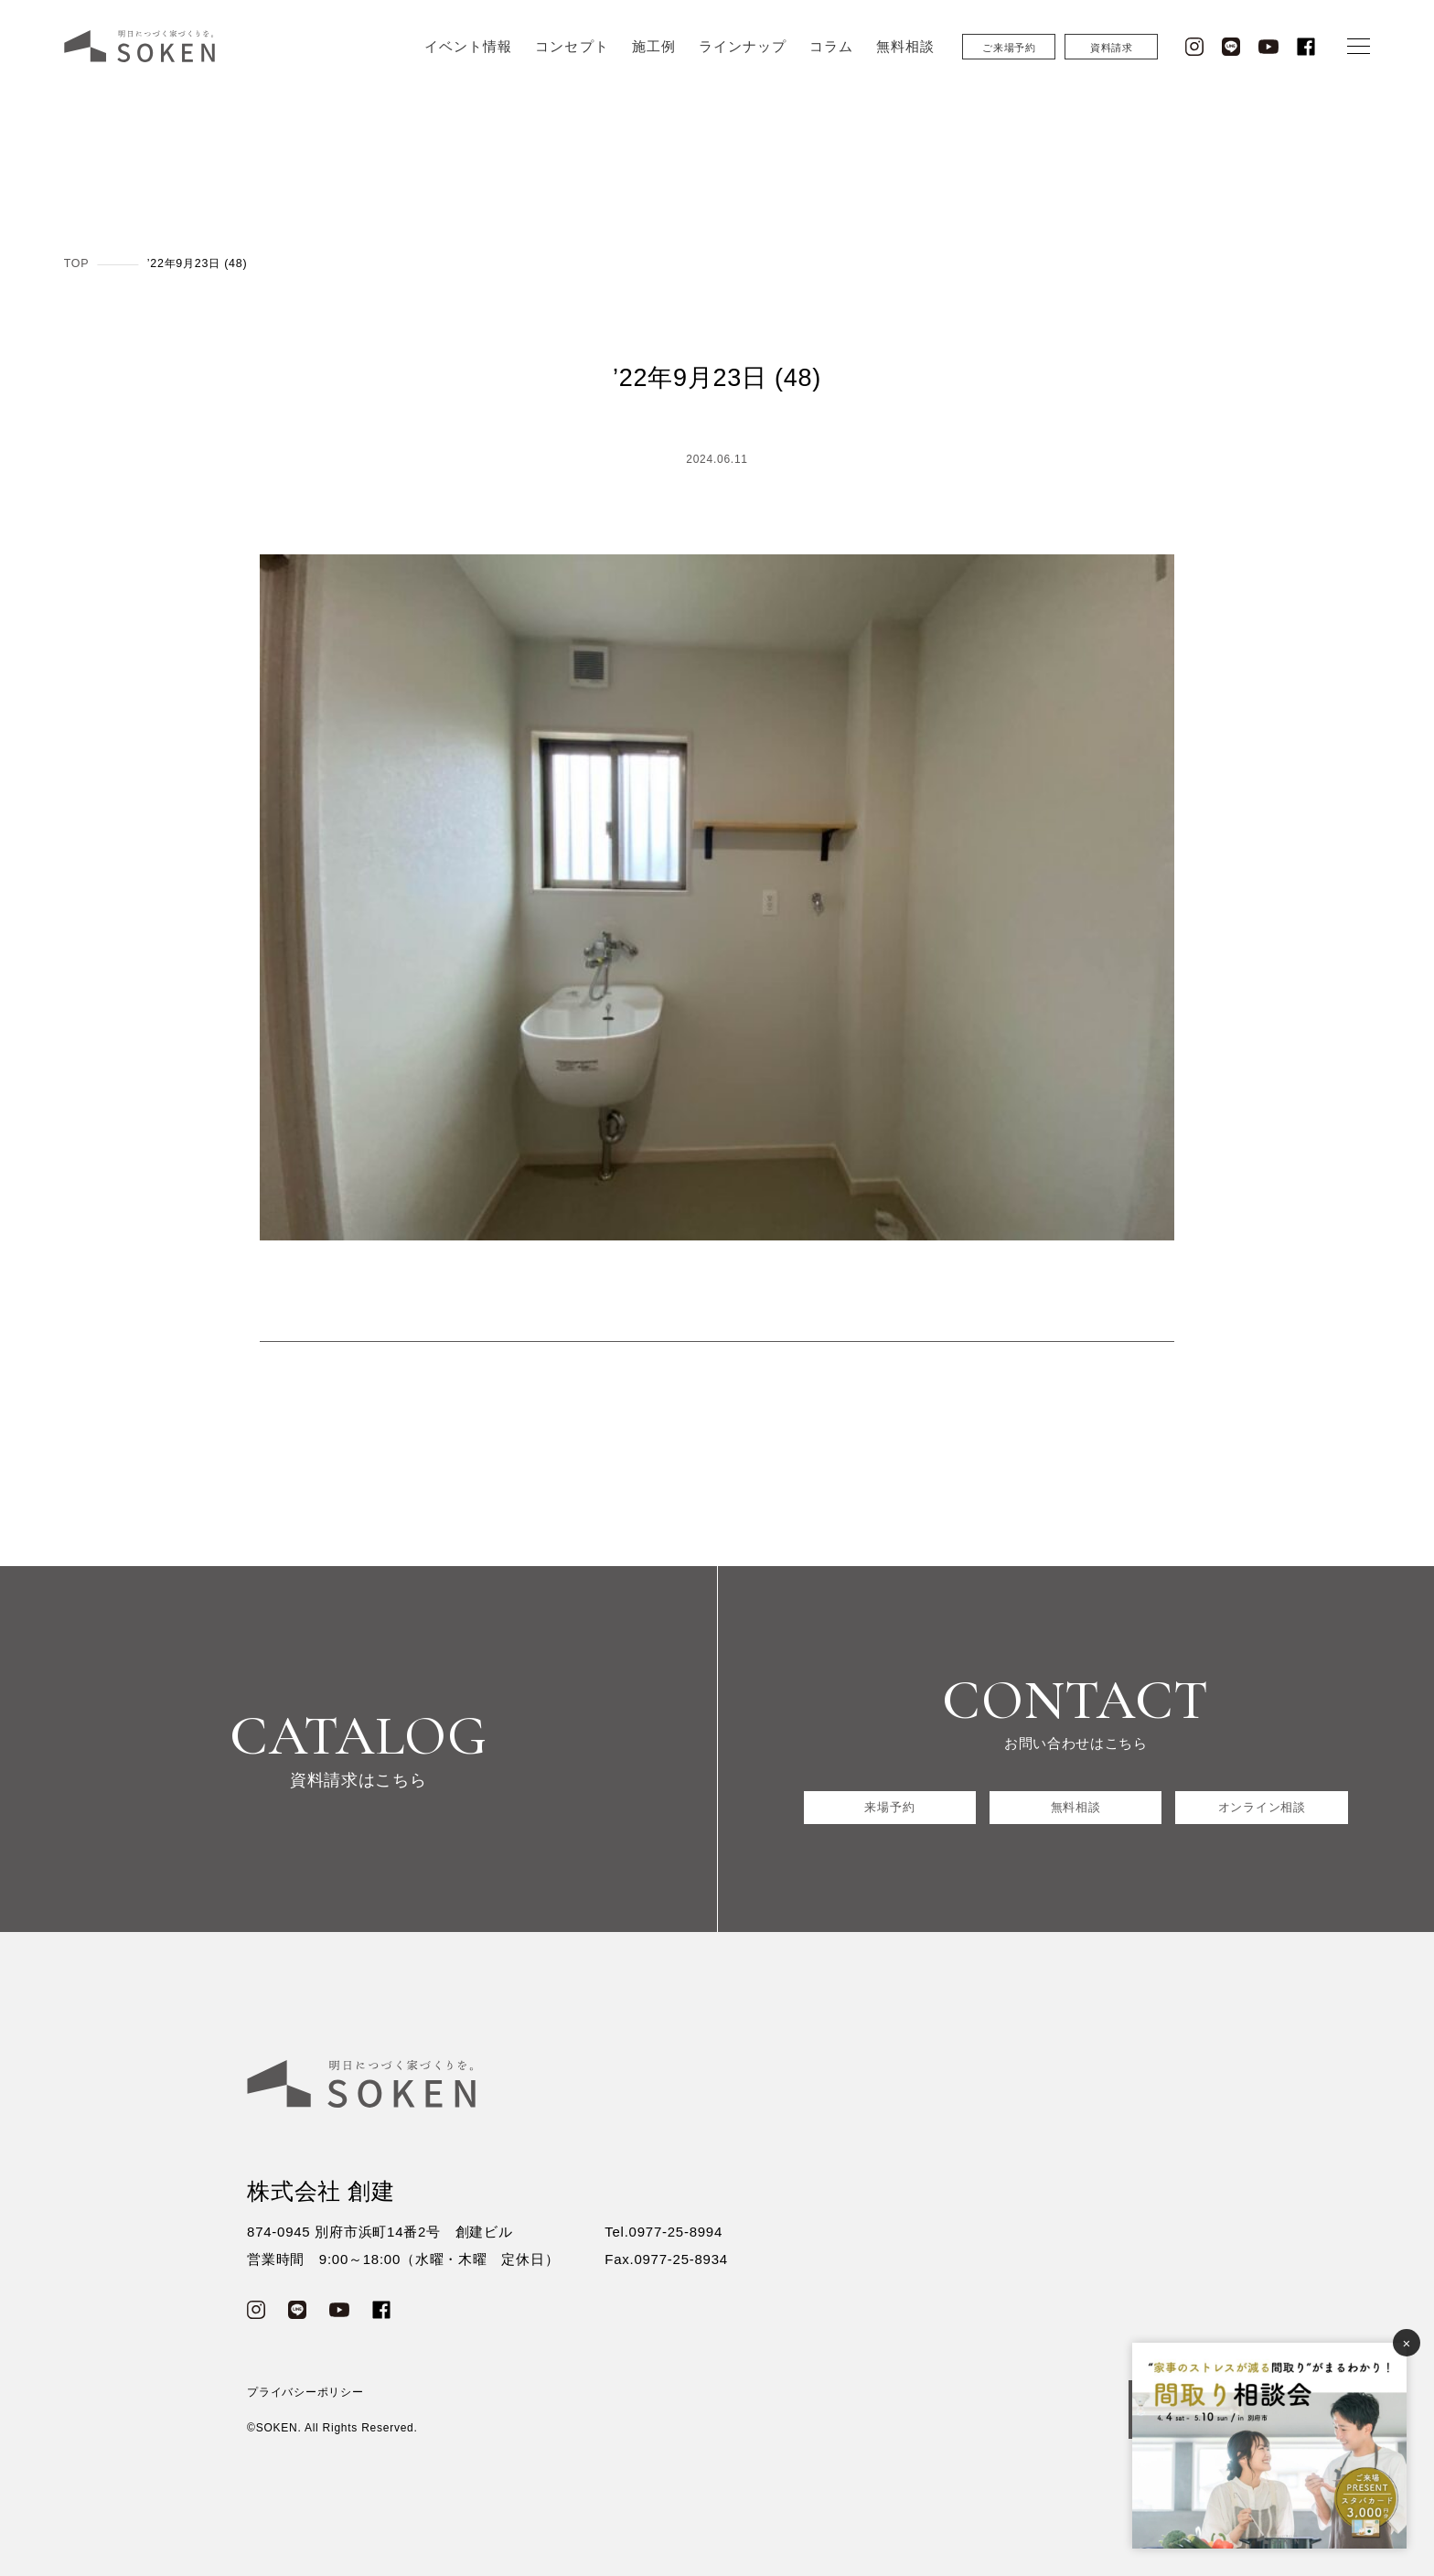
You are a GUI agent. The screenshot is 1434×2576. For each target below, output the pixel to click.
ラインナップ (743, 52)
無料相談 (905, 52)
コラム (831, 52)
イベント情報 (468, 52)
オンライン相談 (1262, 1807)
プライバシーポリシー (305, 2392)
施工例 (654, 52)
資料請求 (1111, 53)
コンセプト (571, 52)
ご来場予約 (1009, 53)
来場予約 (889, 1807)
